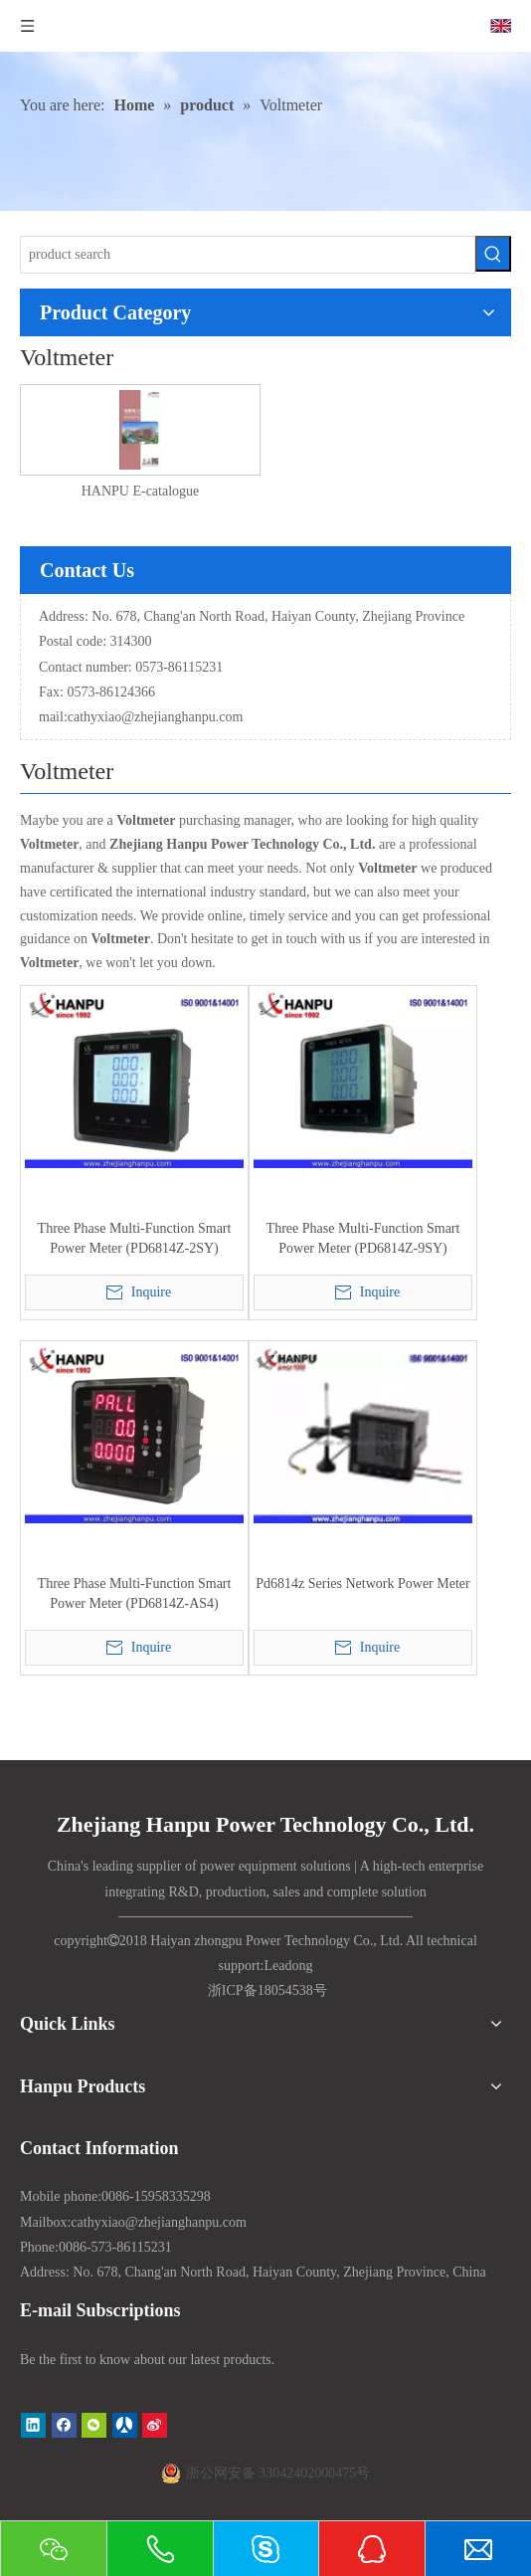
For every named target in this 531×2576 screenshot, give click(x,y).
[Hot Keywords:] (493, 254)
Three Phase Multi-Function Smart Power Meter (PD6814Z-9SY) (363, 1238)
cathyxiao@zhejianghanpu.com (156, 716)
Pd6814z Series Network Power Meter (362, 1583)
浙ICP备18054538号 (267, 1990)
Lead (277, 1965)
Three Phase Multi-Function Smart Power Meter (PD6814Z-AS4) (135, 1593)
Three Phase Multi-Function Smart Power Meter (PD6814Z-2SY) (135, 1238)
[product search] (247, 255)
